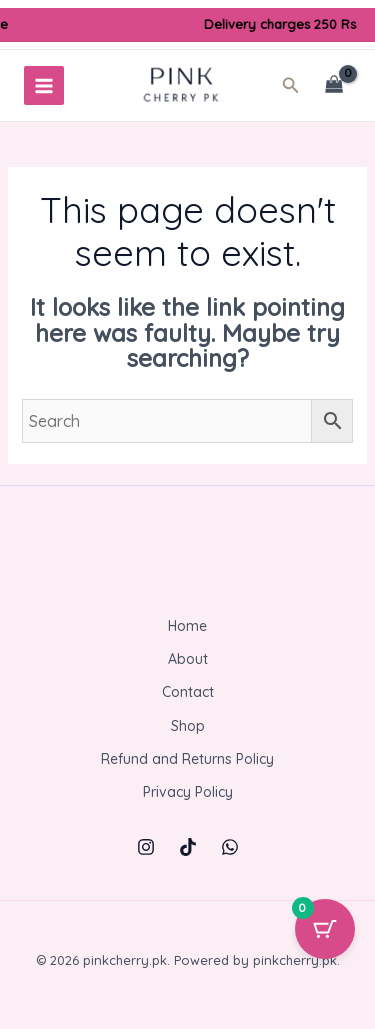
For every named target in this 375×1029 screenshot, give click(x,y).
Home (187, 626)
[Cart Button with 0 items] (325, 929)
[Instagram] (146, 847)
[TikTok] (188, 847)
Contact (188, 692)
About (188, 659)
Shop (188, 726)
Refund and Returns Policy (187, 759)
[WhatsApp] (230, 847)
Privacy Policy (188, 792)
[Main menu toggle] (44, 86)
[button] (297, 86)
